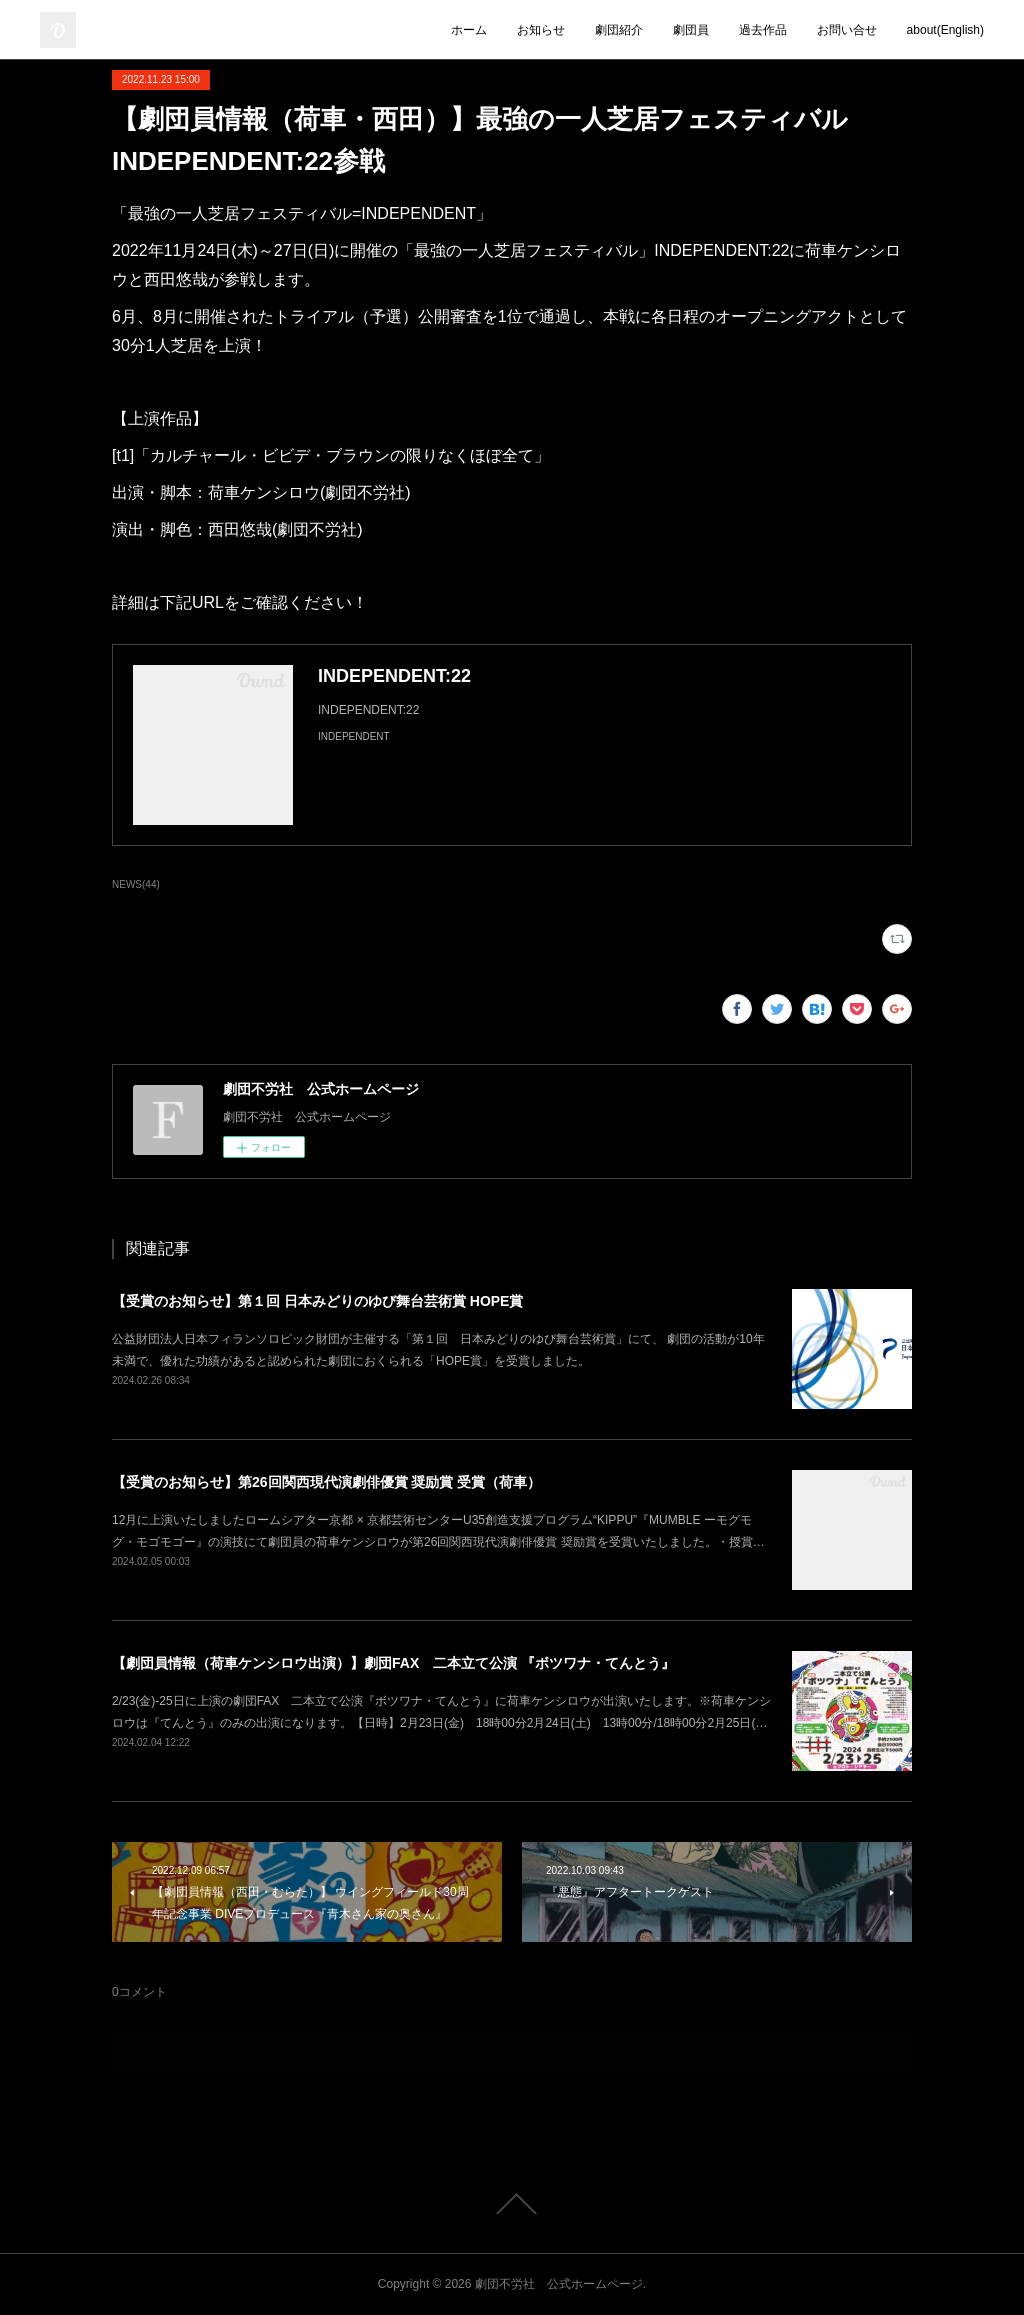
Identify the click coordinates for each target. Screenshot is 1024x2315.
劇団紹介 (619, 30)
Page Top (512, 2204)
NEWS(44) (136, 884)
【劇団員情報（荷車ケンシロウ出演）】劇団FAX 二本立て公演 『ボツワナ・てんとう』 (393, 1663)
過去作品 (763, 30)
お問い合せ (847, 30)
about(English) (945, 30)
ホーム (469, 30)
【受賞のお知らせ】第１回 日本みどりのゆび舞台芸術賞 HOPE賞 (317, 1301)
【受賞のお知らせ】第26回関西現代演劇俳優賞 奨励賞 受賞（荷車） (326, 1482)
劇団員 (691, 30)
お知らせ (541, 30)
